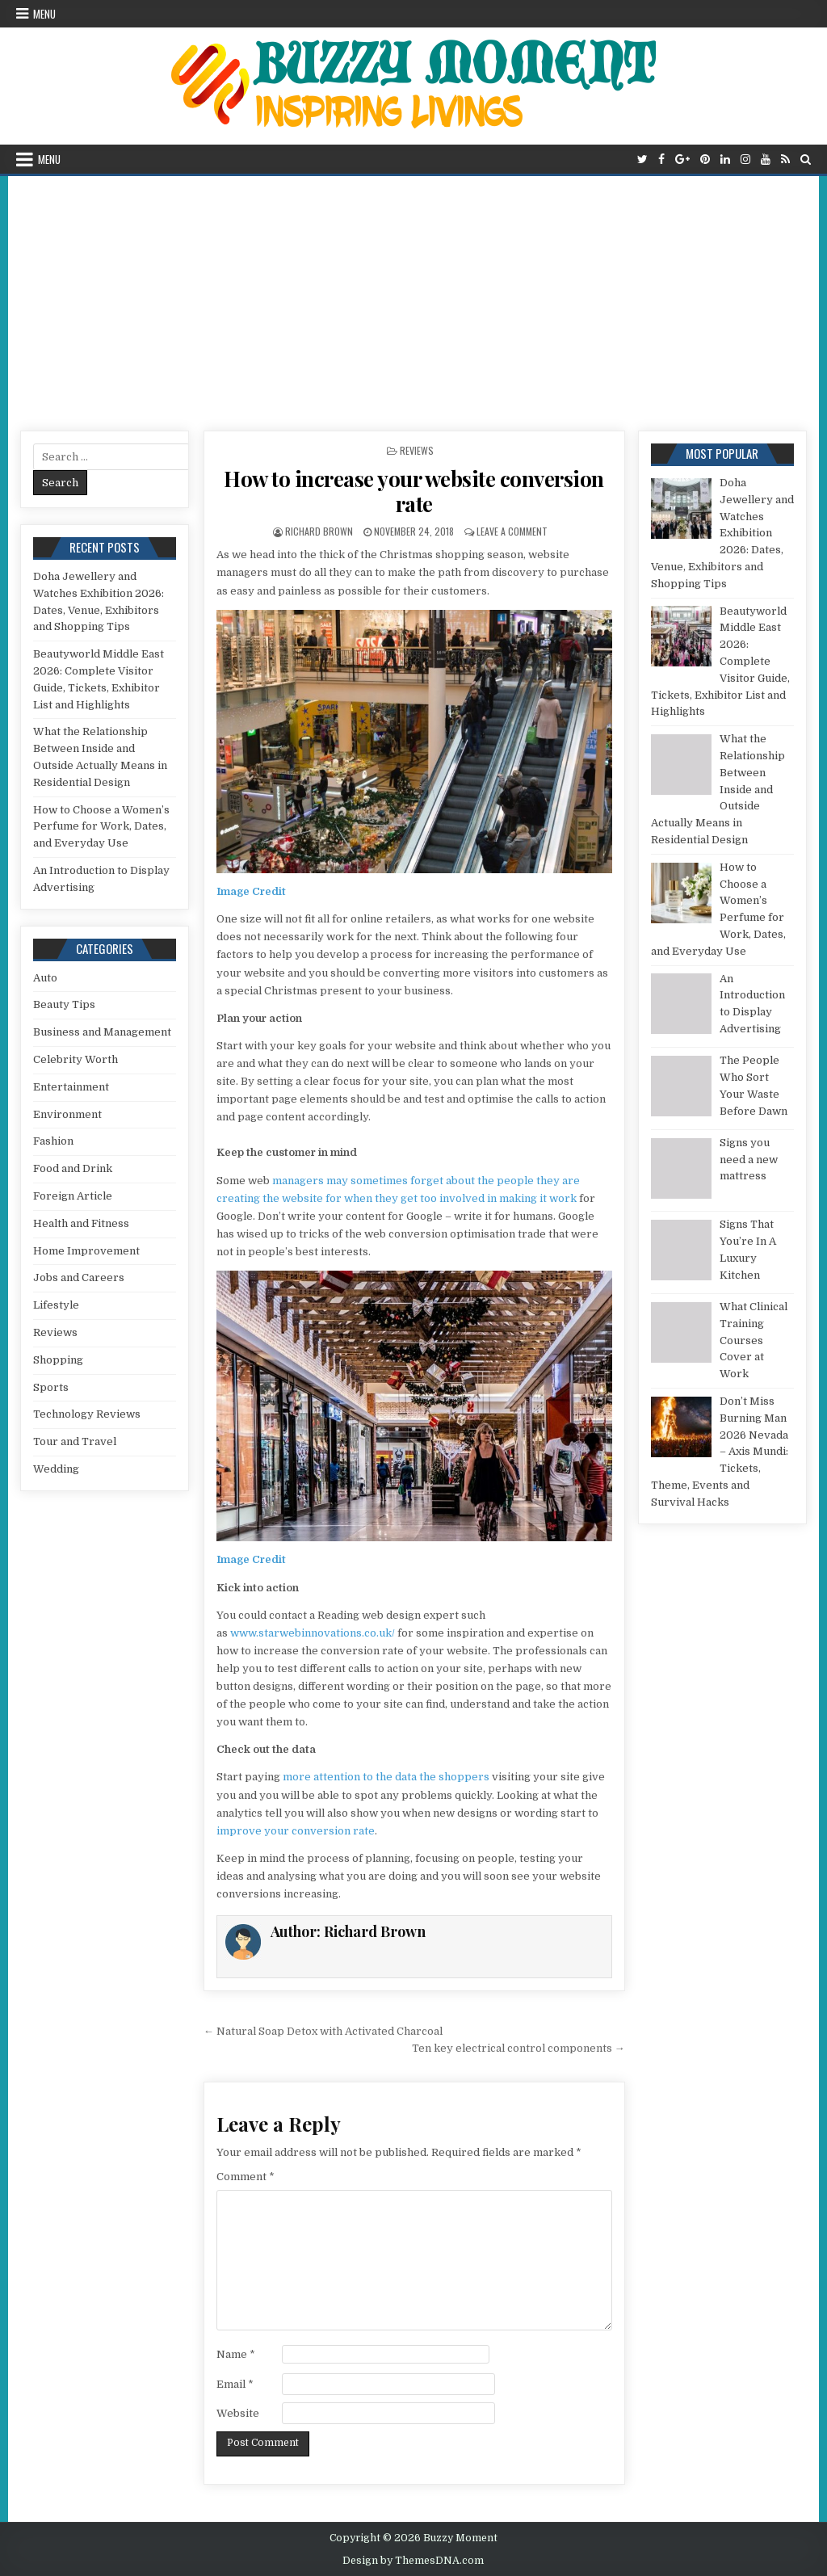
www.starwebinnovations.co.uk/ (312, 1633)
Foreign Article (72, 1196)
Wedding (56, 1469)
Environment (67, 1114)
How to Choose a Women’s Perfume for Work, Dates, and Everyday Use (101, 827)
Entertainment (71, 1087)
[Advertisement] (413, 297)
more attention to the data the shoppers (386, 1777)
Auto (45, 978)
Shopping (58, 1360)
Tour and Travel (74, 1441)
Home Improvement (86, 1251)
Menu (44, 14)
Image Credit (251, 891)
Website (237, 2413)
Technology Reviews (87, 1414)
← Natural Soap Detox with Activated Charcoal (323, 2031)
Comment (245, 2176)
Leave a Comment (512, 531)
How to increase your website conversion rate (414, 491)
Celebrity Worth (75, 1059)
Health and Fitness (81, 1223)
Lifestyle (56, 1305)
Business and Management (102, 1032)
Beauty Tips (64, 1004)
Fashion (53, 1141)
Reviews (417, 450)
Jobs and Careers (78, 1277)
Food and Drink (72, 1168)
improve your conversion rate (295, 1831)
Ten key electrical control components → (518, 2048)
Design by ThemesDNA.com (413, 2560)
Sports (51, 1387)
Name (235, 2354)
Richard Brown (319, 531)
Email (235, 2384)
